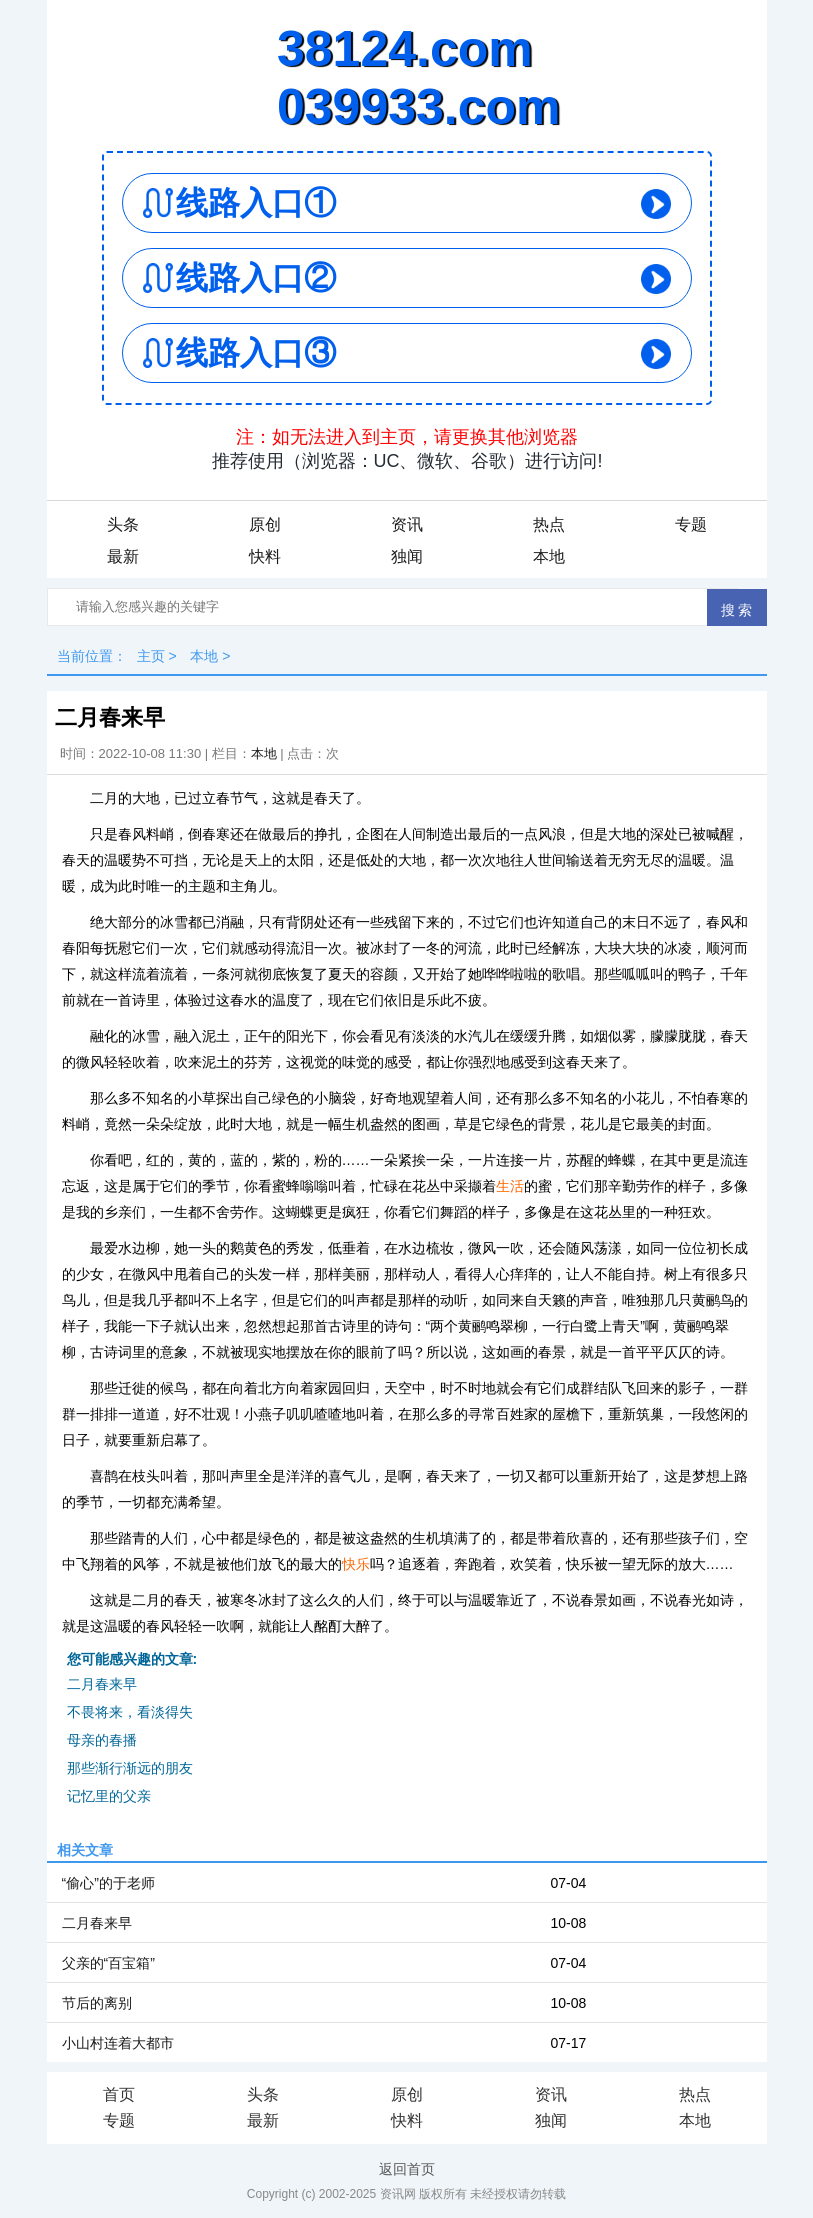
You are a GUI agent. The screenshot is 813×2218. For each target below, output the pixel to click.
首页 (119, 2094)
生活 (510, 1186)
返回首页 (407, 2169)
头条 (123, 524)
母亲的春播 (102, 1740)
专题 (691, 524)
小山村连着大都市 (118, 2043)
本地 (549, 556)
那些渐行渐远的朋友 (130, 1768)
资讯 (407, 524)
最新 (123, 556)
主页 (151, 656)
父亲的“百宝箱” (108, 1963)
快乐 (356, 1564)
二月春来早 (102, 1684)
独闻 (407, 556)
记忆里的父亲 (109, 1796)
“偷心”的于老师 (108, 1883)
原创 (265, 524)
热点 (549, 524)
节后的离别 (97, 2003)
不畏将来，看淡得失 (130, 1712)
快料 (265, 556)
